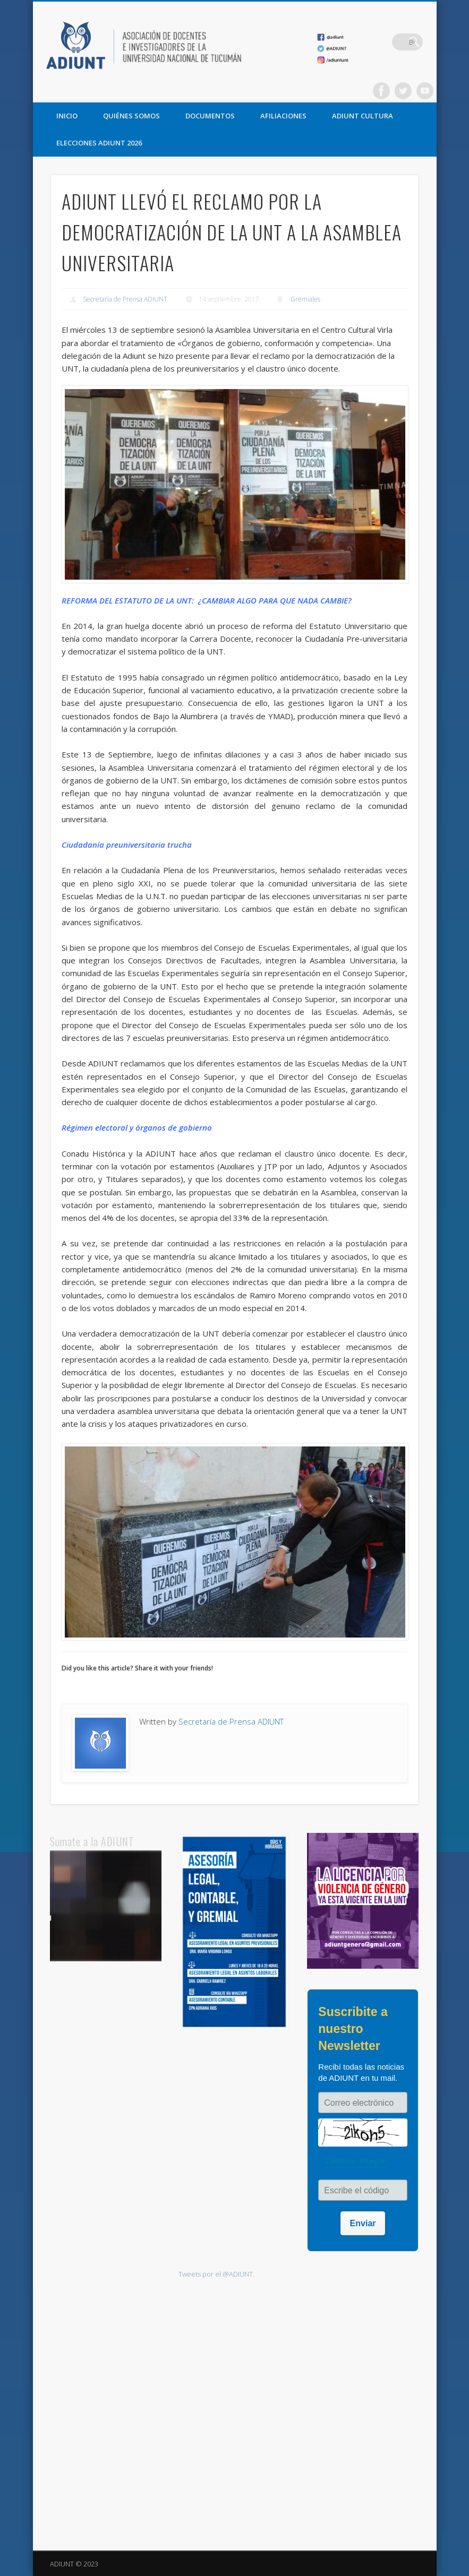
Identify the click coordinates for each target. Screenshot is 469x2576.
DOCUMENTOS (210, 115)
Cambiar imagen (356, 2161)
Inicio (67, 115)
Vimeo (424, 90)
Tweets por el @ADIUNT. (216, 2274)
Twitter (403, 90)
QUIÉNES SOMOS (131, 115)
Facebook (381, 90)
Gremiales (305, 299)
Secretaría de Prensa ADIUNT (125, 299)
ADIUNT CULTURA (362, 115)
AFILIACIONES (283, 115)
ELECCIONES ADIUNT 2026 (99, 143)
